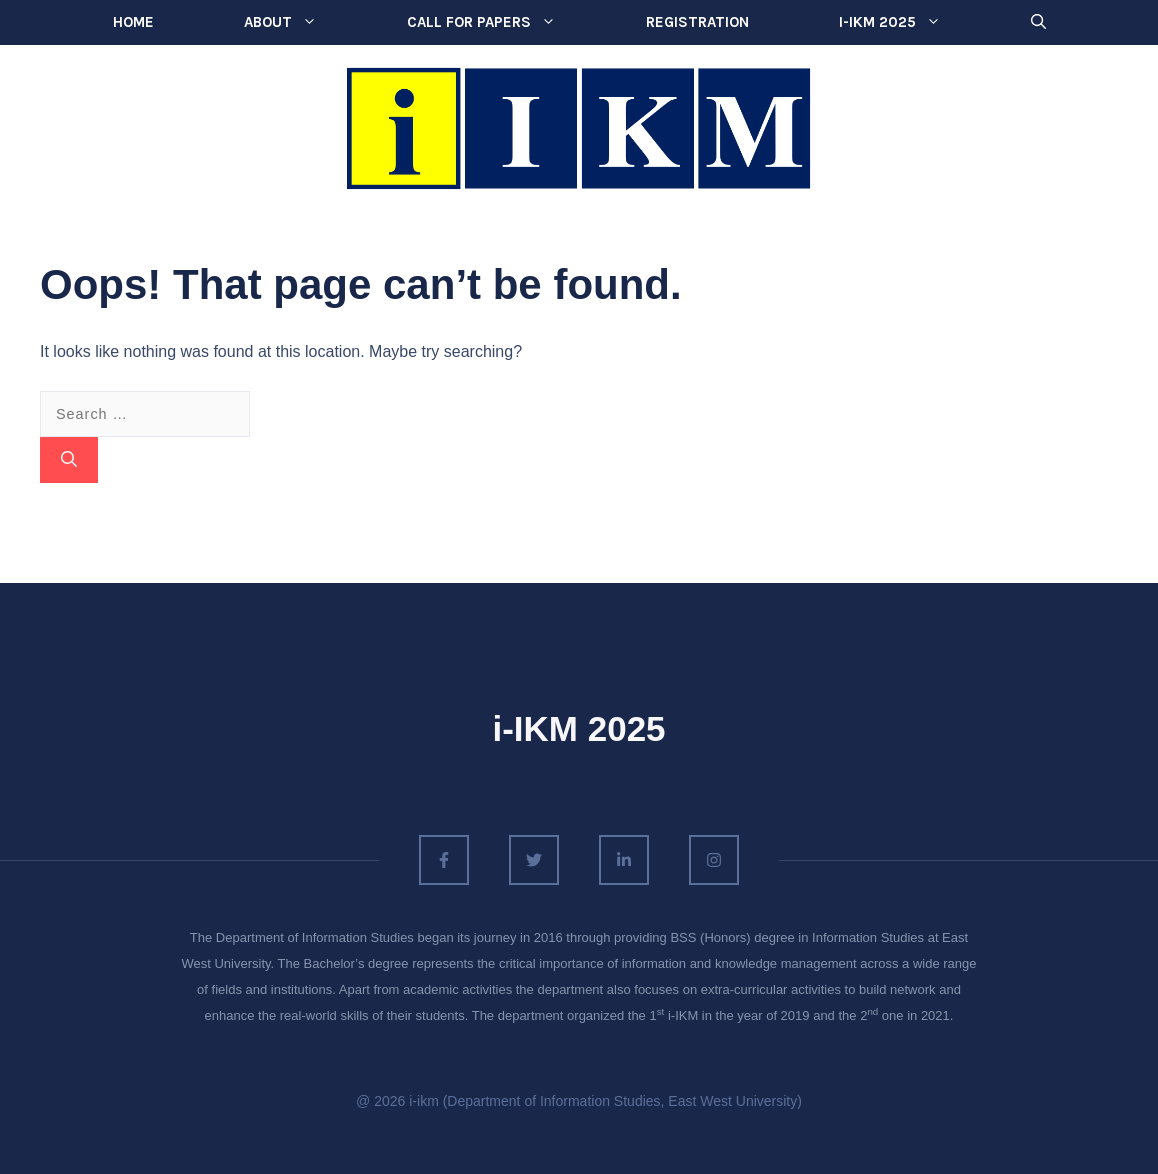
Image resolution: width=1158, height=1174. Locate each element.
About (303, 22)
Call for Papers (504, 22)
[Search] (69, 460)
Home (133, 22)
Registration (697, 22)
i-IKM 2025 (912, 22)
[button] (1038, 22)
